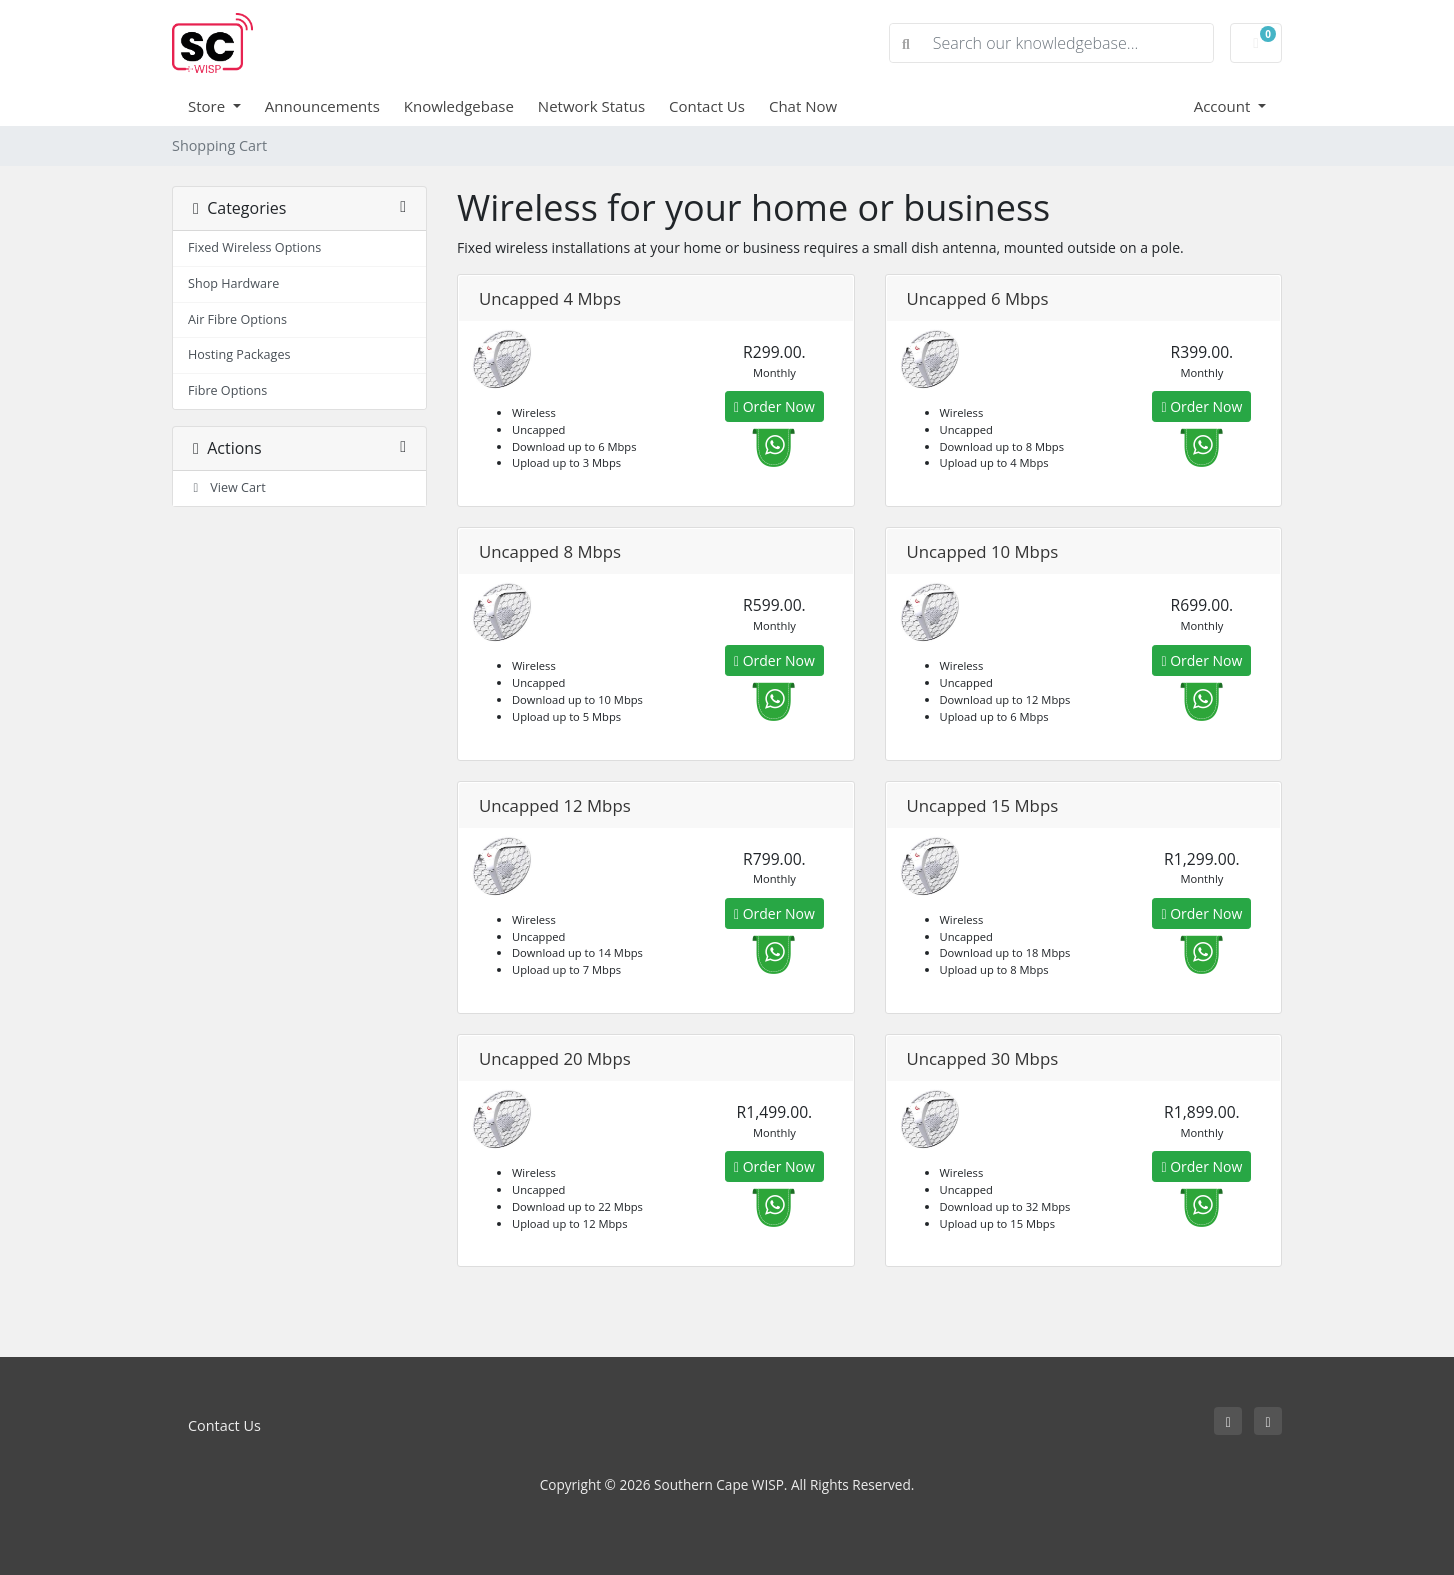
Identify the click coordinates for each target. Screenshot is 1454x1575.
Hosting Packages (239, 354)
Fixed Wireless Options (254, 247)
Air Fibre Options (237, 319)
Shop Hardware (233, 283)
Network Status (591, 106)
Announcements (322, 106)
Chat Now (803, 106)
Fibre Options (227, 390)
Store (208, 106)
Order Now (774, 406)
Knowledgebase (459, 106)
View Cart (227, 487)
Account (1224, 106)
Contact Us (707, 106)
